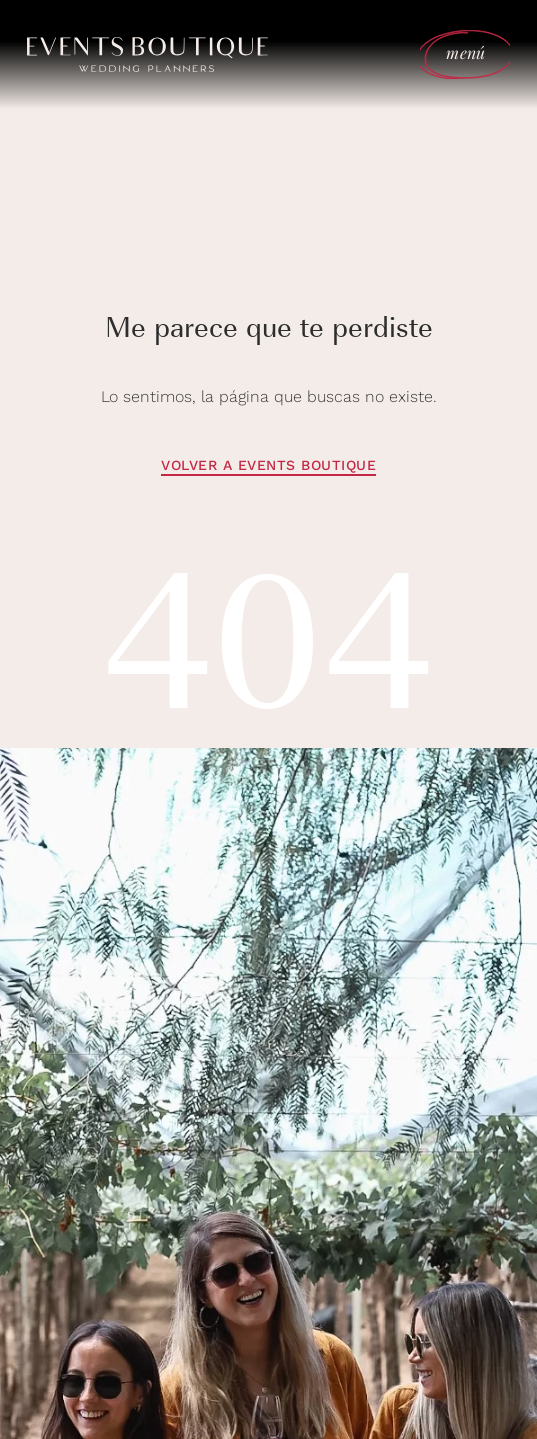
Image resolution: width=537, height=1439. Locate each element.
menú (465, 52)
